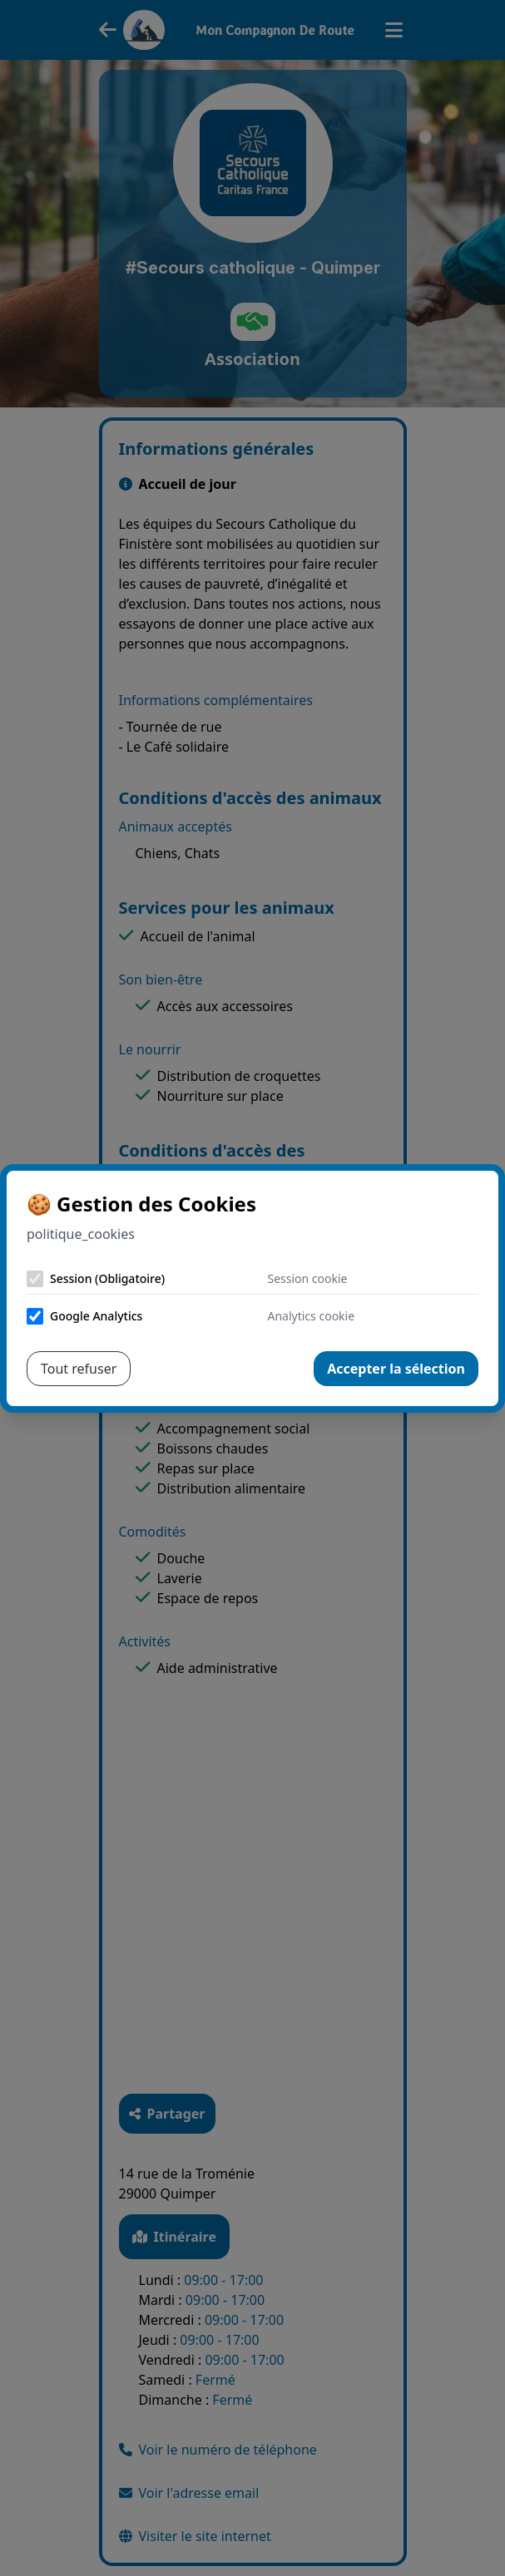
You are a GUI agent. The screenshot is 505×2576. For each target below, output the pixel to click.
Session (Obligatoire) (107, 1278)
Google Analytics (96, 1316)
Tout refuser (78, 1369)
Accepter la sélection (396, 1369)
